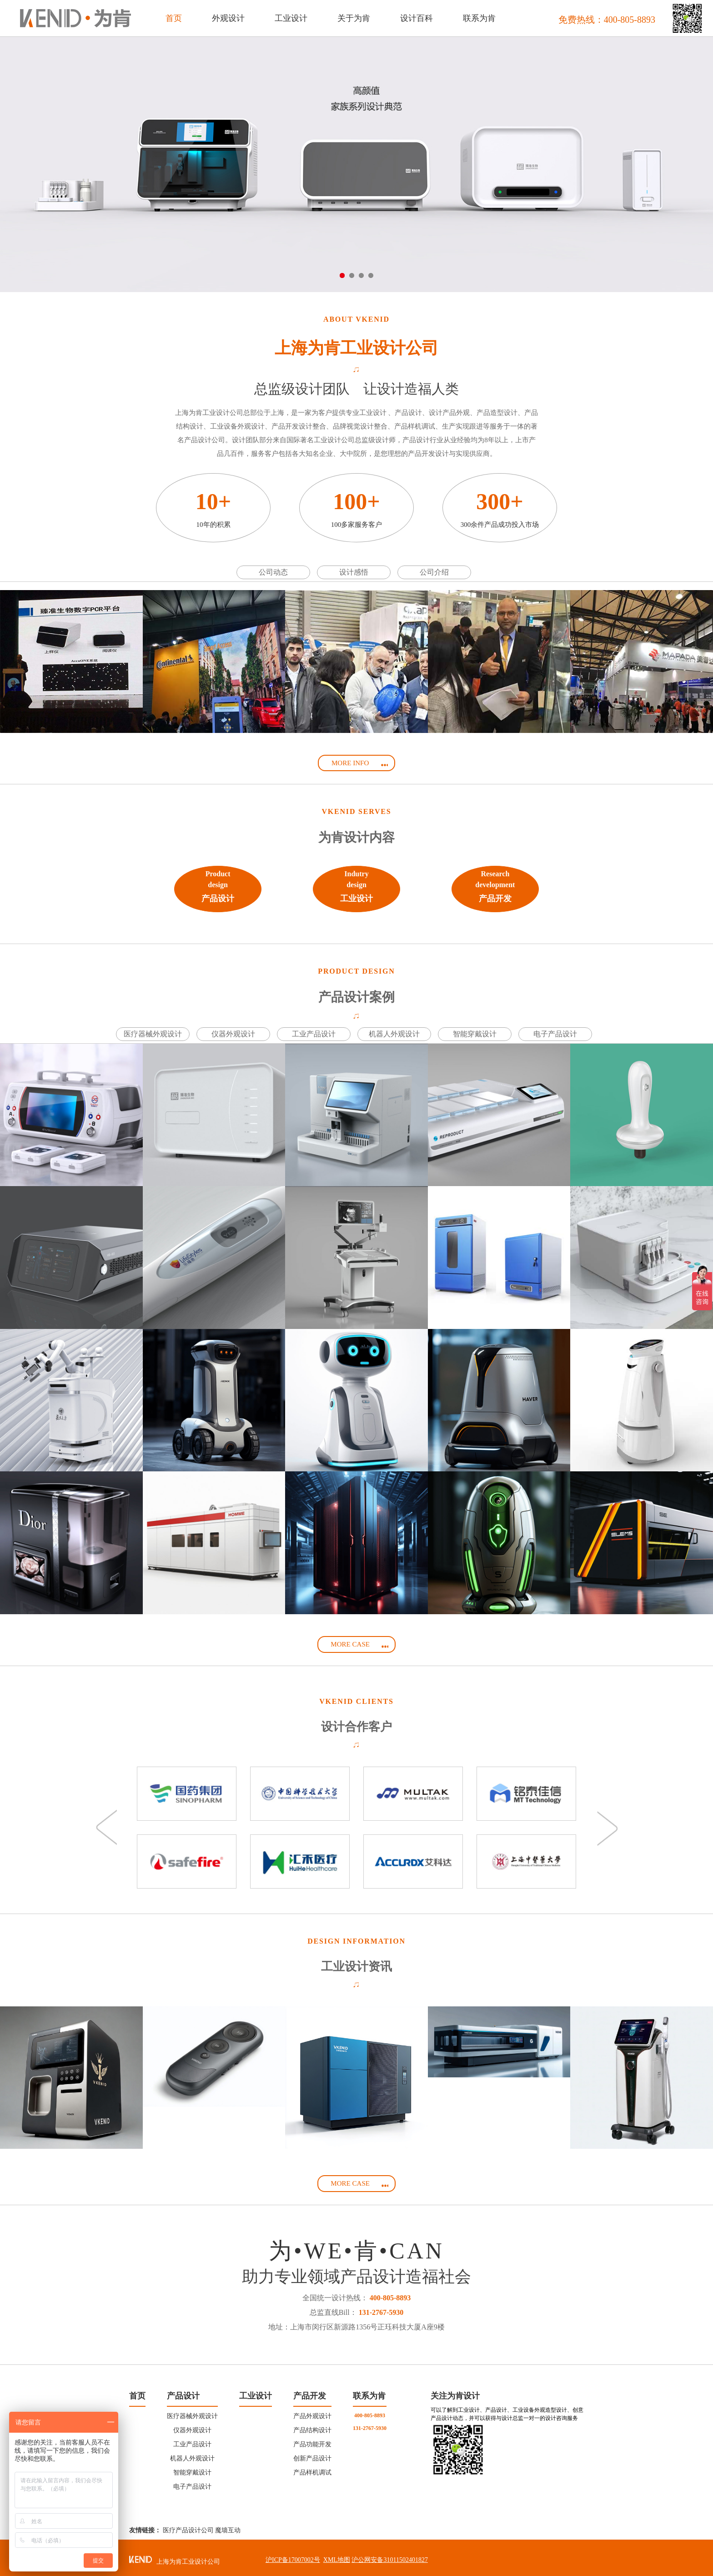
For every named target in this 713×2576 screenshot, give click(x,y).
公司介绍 (434, 572)
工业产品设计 (314, 1034)
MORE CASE (360, 1645)
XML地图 (336, 2555)
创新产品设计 (312, 2454)
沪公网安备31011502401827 (389, 2555)
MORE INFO (360, 763)
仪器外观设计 (233, 1034)
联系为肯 (369, 2391)
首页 (174, 18)
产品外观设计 (312, 2412)
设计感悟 (353, 572)
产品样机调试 (312, 2468)
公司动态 (273, 572)
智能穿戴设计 (475, 1034)
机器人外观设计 (394, 1034)
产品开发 (309, 2391)
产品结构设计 (312, 2426)
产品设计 (183, 2391)
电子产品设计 (555, 1034)
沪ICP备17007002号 (293, 2555)
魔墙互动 (228, 2526)
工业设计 (255, 2391)
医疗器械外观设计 (153, 1034)
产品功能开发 (312, 2440)
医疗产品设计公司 (188, 2526)
